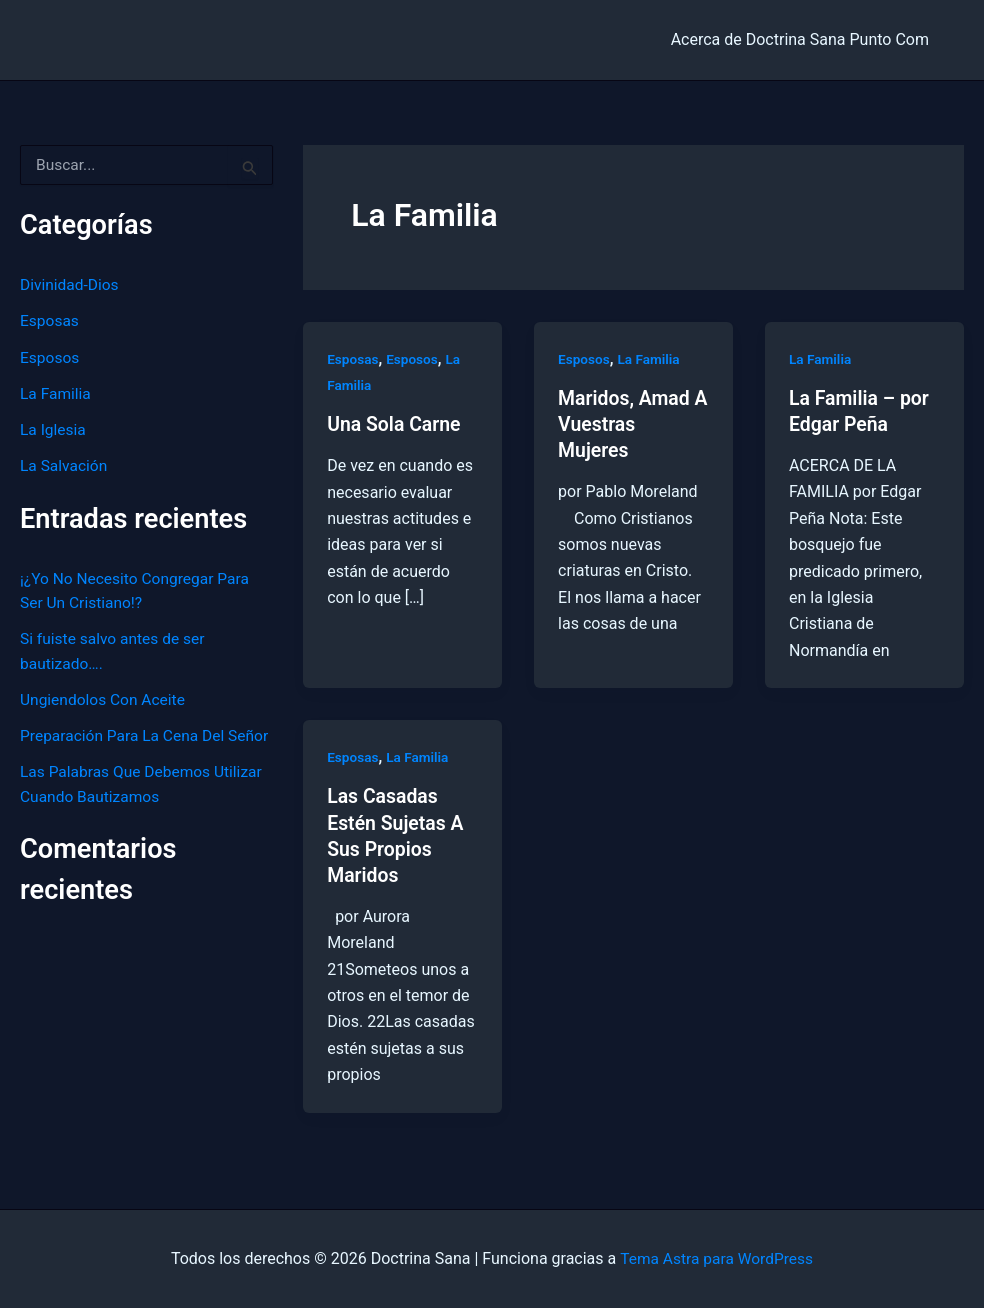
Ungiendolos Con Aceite (105, 696)
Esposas (50, 320)
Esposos (50, 356)
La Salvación (65, 464)
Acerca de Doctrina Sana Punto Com (804, 39)
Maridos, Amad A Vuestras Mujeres (626, 424)
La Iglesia (54, 428)
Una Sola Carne (395, 424)
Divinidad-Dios (71, 284)
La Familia (56, 392)
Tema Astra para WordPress (716, 1257)
